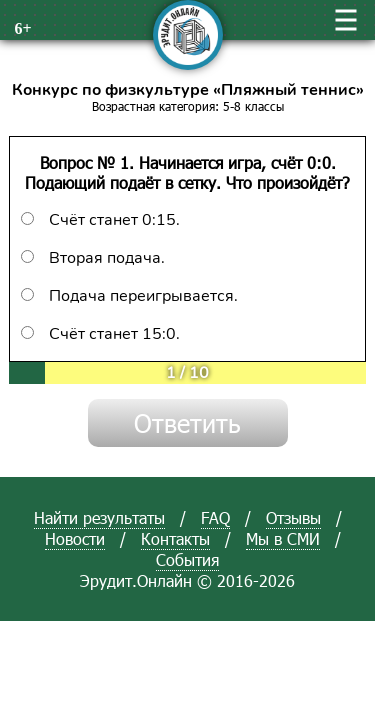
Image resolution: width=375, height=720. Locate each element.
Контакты (175, 538)
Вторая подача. (93, 258)
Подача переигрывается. (129, 296)
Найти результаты (99, 517)
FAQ (215, 517)
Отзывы (293, 517)
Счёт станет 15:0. (100, 334)
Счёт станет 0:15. (100, 220)
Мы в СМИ (283, 538)
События (187, 559)
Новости (75, 538)
